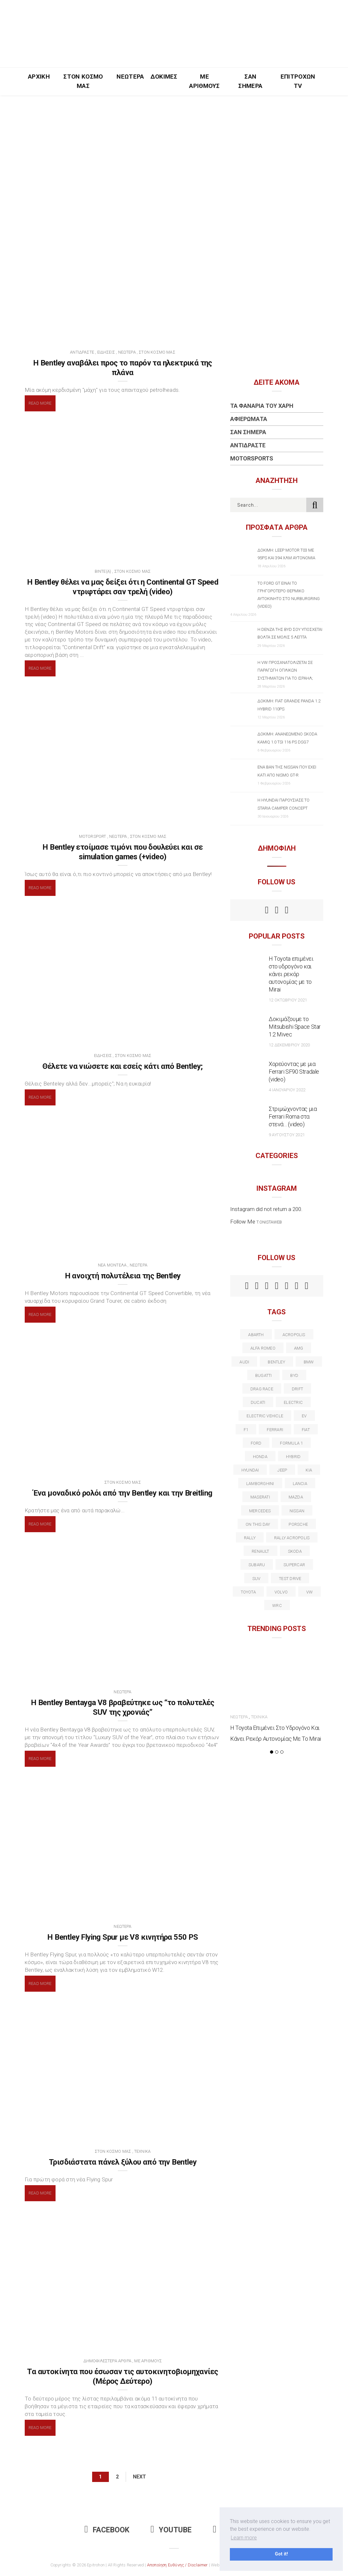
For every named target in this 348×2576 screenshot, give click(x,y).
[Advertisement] (174, 143)
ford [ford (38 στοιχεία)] (256, 1443)
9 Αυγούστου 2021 (287, 1134)
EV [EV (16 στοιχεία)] (304, 1415)
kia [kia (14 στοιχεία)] (309, 1470)
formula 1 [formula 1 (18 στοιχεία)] (291, 1443)
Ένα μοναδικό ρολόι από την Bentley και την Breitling (123, 1493)
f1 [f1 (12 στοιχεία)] (246, 1429)
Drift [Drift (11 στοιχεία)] (297, 1389)
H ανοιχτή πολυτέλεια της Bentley (123, 1275)
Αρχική (39, 76)
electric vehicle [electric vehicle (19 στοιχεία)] (265, 1415)
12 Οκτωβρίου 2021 (288, 1000)
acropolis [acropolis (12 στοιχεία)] (294, 1334)
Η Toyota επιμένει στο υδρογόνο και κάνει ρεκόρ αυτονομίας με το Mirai (291, 974)
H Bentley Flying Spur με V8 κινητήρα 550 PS (122, 1937)
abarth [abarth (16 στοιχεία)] (256, 1334)
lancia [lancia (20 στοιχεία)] (300, 1483)
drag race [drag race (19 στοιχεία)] (261, 1389)
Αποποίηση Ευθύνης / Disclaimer (177, 2565)
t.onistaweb (269, 1222)
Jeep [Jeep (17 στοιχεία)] (282, 1470)
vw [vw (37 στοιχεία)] (309, 1592)
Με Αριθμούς (204, 81)
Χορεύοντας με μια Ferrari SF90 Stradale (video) (294, 1071)
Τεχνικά (142, 2151)
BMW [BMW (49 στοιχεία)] (309, 1362)
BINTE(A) (103, 571)
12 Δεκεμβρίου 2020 (289, 1045)
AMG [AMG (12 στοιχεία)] (298, 1348)
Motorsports (251, 458)
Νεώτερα (130, 76)
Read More (40, 403)
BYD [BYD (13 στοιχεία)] (294, 1375)
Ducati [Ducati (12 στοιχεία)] (258, 1402)
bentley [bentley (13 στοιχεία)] (276, 1362)
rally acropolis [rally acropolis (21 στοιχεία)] (291, 1537)
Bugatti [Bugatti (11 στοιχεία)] (263, 1375)
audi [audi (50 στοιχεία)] (244, 1362)
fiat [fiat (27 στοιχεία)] (306, 1429)
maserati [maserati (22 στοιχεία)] (260, 1497)
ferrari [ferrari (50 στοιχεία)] (275, 1429)
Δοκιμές (164, 76)
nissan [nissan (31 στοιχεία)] (297, 1510)
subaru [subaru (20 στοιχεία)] (256, 1564)
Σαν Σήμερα (250, 81)
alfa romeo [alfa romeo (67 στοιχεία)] (262, 1348)
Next (139, 2477)
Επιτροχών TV (298, 81)
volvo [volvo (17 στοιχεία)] (281, 1592)
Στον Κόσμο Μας (83, 81)
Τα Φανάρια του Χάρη (261, 405)
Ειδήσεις (106, 352)
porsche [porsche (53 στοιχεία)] (298, 1524)
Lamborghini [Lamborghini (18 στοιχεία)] (260, 1483)
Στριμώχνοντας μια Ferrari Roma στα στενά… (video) (293, 1116)
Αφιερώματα (248, 419)
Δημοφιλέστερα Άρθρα (107, 2360)
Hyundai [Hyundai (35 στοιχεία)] (250, 1470)
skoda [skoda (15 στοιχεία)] (295, 1551)
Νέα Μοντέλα (112, 1265)
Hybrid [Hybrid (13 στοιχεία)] (293, 1456)
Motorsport (92, 836)
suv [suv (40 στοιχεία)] (256, 1578)
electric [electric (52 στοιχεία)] (293, 1402)
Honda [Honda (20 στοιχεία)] (260, 1456)
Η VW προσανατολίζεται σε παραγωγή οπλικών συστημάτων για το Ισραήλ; (285, 670)
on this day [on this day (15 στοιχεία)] (258, 1524)
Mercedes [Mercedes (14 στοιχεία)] (260, 1510)
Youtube (171, 2530)
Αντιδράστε (82, 352)
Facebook (106, 2530)
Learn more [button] (244, 2538)
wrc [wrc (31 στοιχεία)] (277, 1605)
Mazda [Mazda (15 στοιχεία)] (296, 1497)
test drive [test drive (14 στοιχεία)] (290, 1578)
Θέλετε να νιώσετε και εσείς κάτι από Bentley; (122, 1066)
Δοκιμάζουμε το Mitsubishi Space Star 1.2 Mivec (295, 1027)
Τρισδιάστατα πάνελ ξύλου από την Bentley (122, 2162)
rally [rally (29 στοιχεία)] (250, 1537)
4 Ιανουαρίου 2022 (287, 1089)
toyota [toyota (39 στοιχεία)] (248, 1592)
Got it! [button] (281, 2554)
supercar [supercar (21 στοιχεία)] (294, 1564)
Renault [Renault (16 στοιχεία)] (260, 1551)
